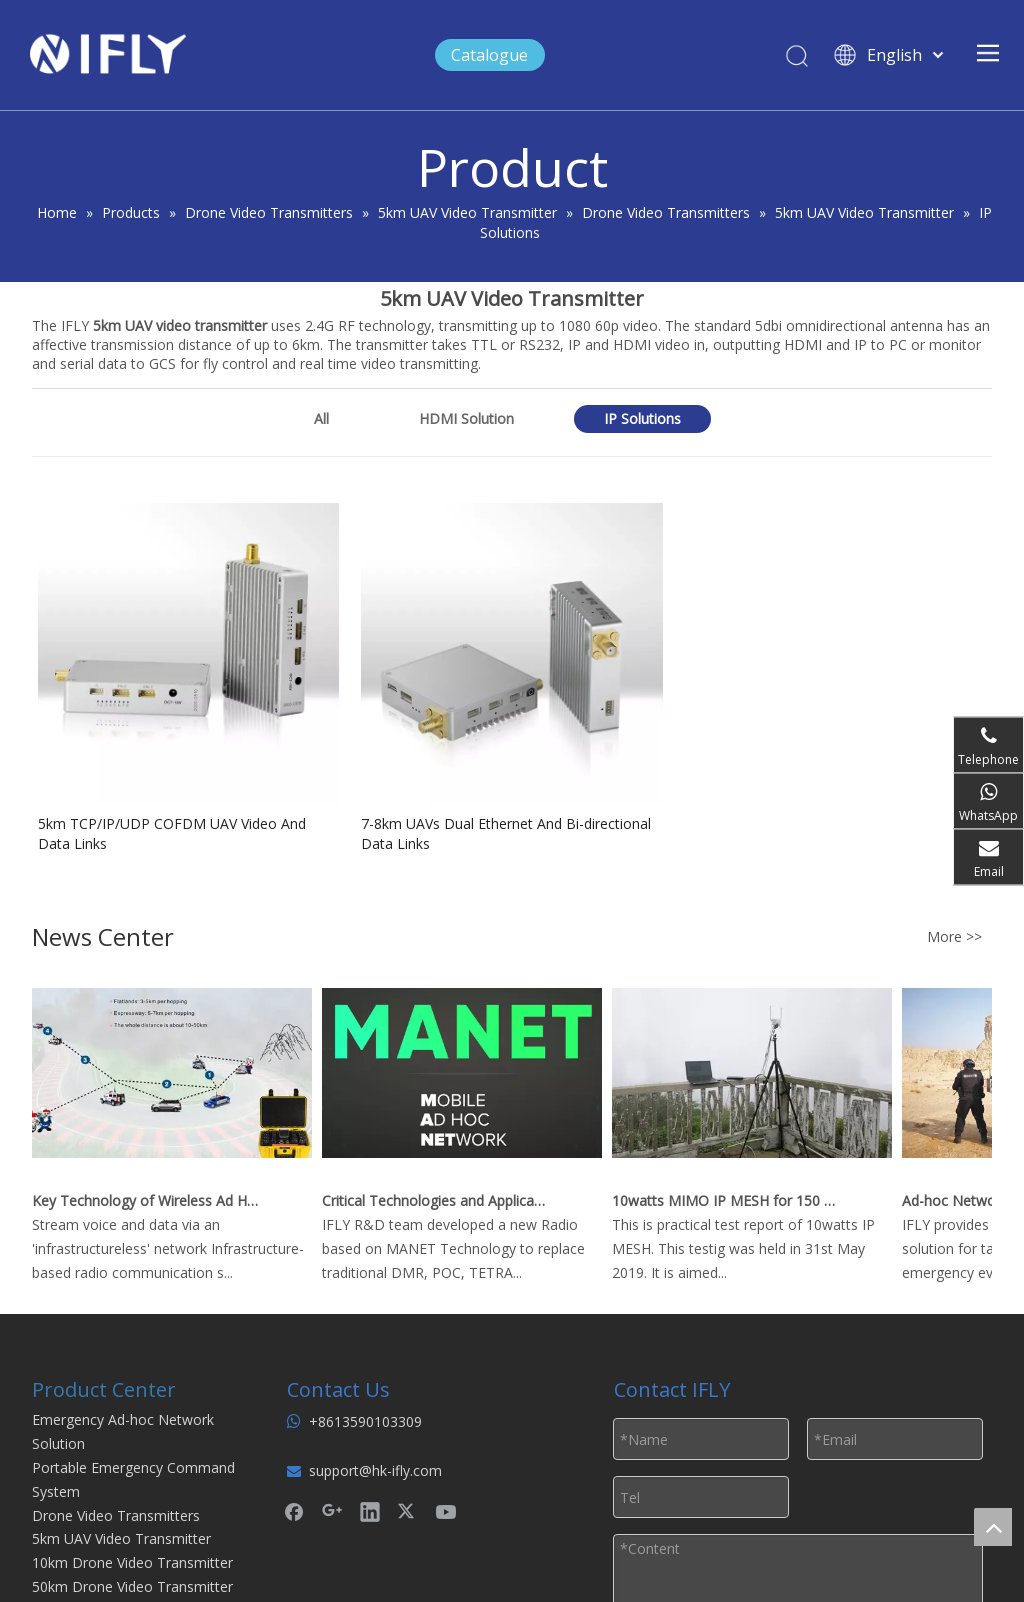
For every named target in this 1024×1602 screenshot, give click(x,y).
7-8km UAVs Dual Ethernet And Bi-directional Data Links (506, 833)
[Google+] (332, 1511)
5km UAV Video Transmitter (121, 1538)
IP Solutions (642, 418)
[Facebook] (294, 1511)
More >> (954, 937)
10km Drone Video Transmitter (132, 1562)
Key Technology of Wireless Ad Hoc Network (149, 1200)
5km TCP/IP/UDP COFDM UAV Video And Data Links (172, 833)
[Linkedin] (370, 1511)
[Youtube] (446, 1511)
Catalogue (489, 55)
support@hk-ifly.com (375, 1470)
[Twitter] (408, 1511)
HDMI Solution (466, 418)
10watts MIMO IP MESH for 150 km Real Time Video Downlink (729, 1200)
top (993, 1527)
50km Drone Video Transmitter (132, 1586)
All (321, 418)
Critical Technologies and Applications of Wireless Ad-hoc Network (439, 1200)
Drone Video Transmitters (116, 1515)
